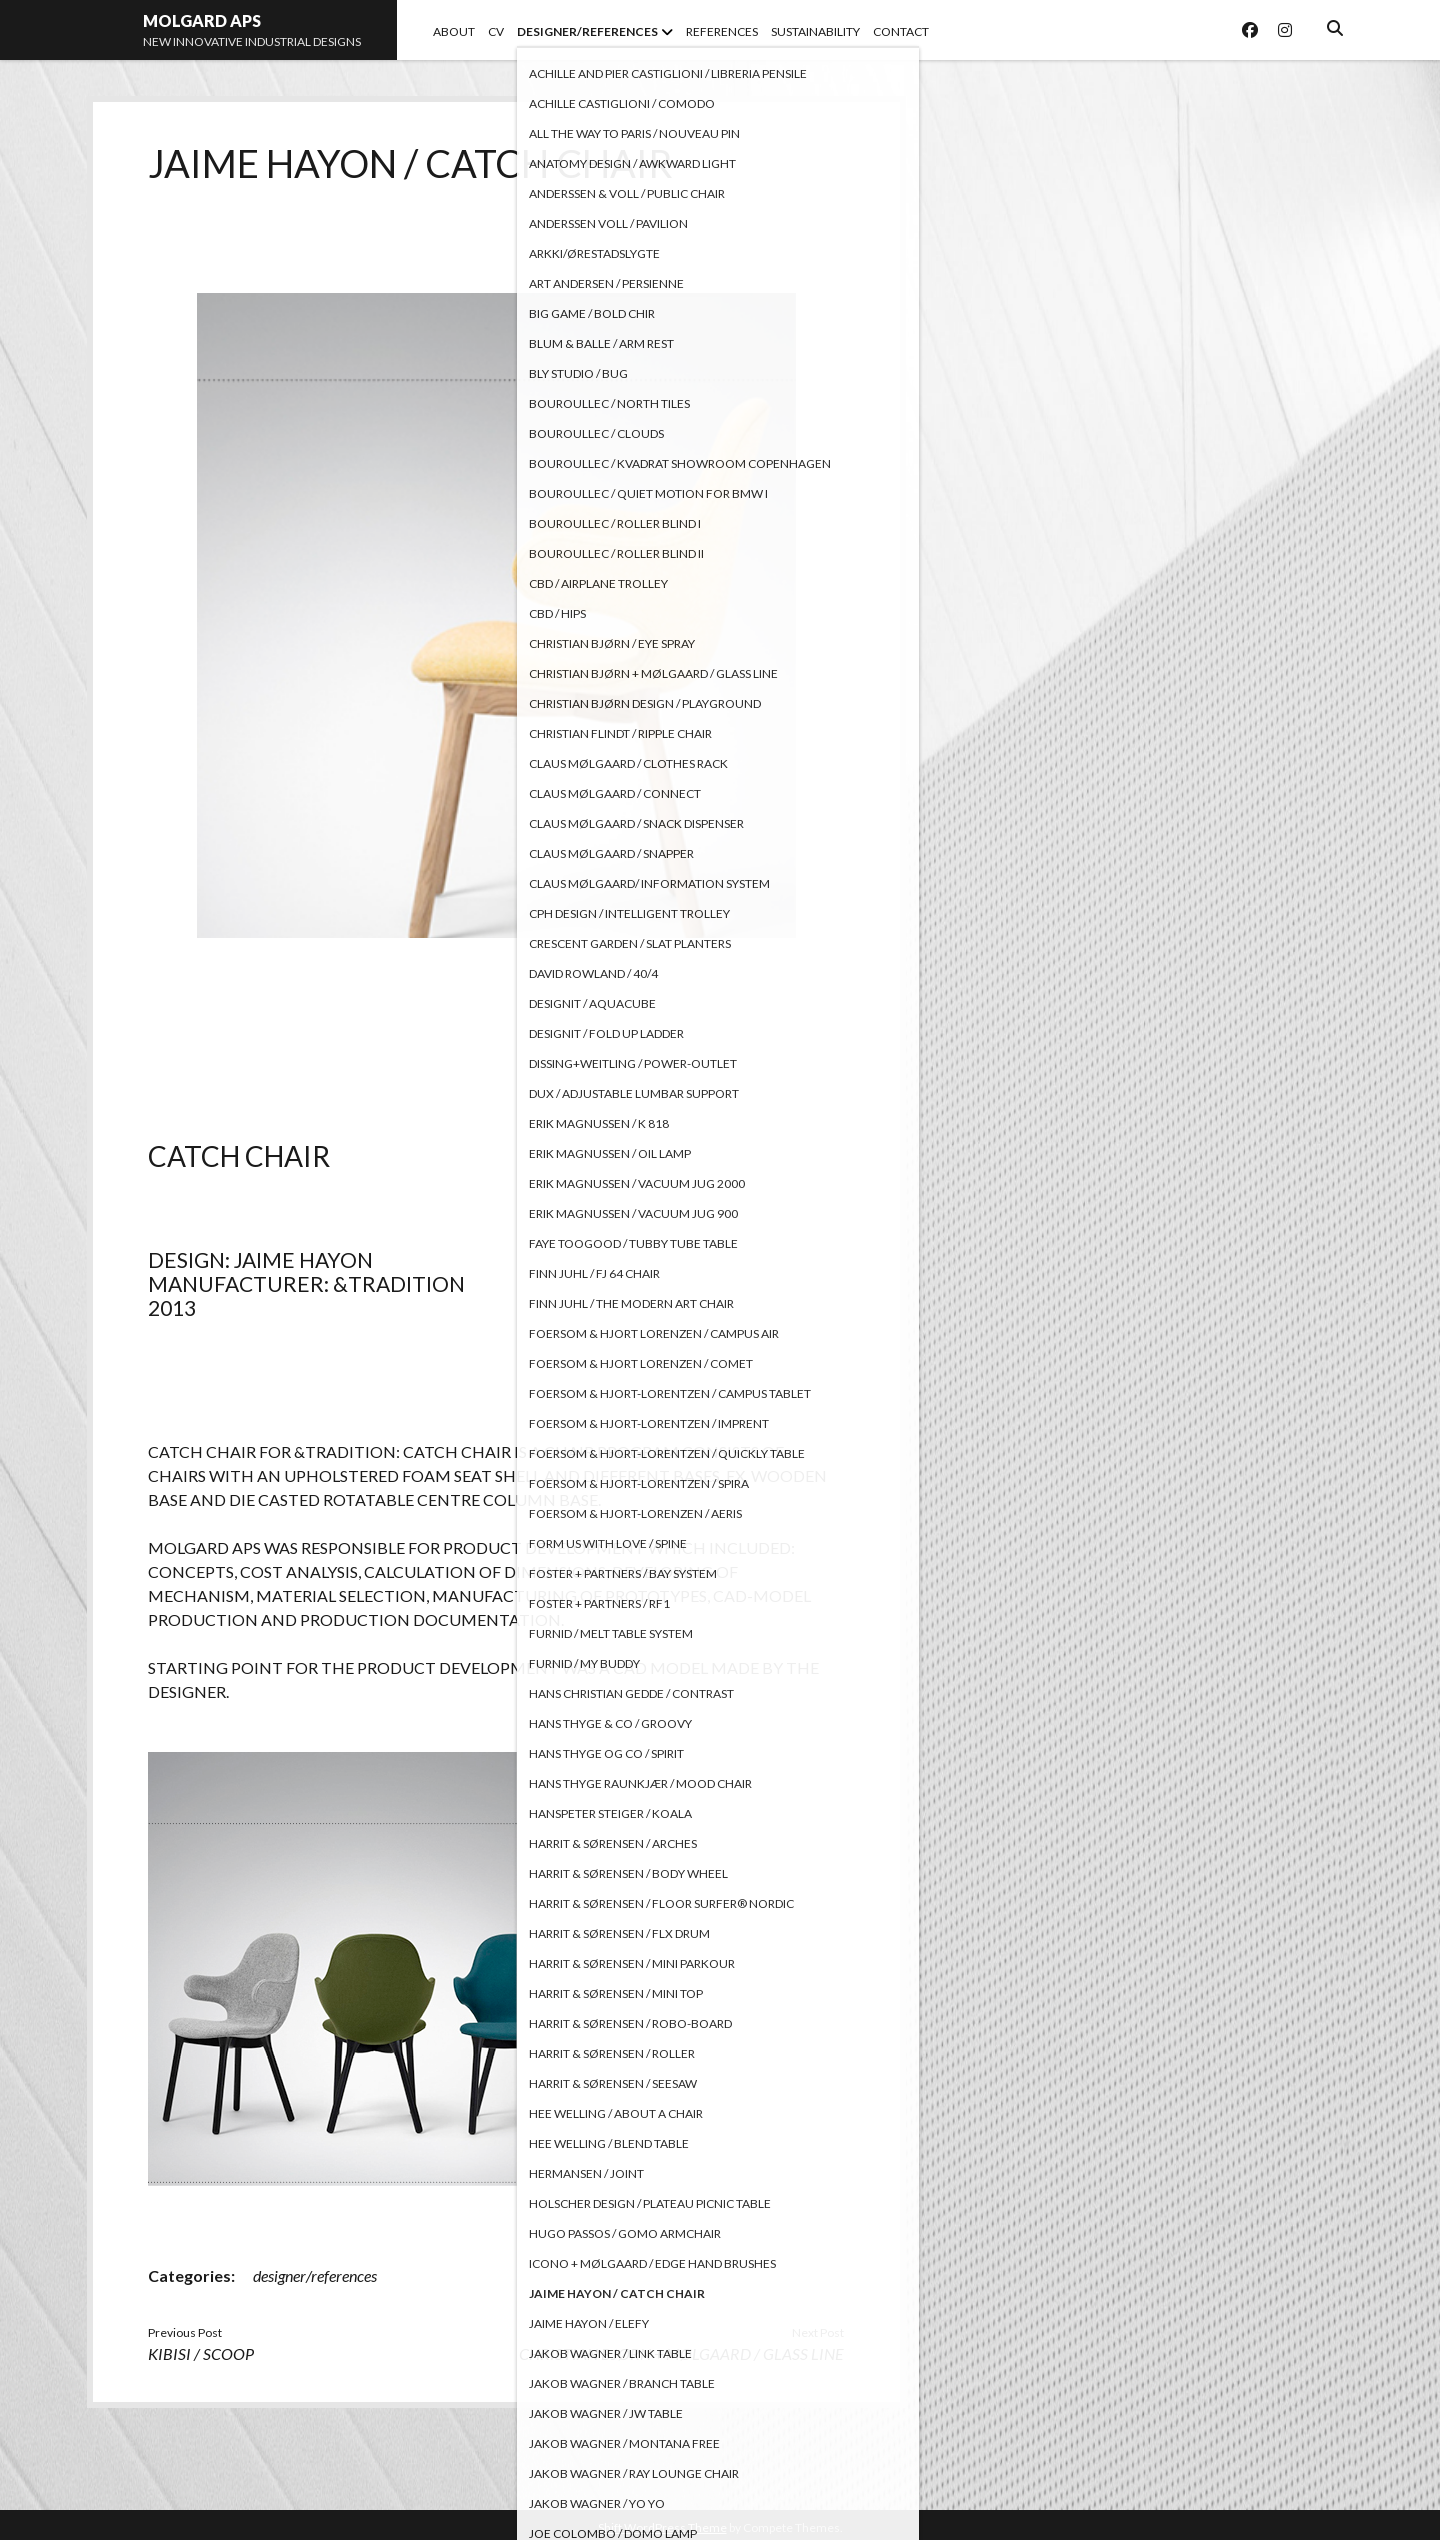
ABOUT (454, 31)
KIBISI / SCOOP (201, 2353)
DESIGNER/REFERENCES (587, 31)
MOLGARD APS (202, 20)
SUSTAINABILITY (815, 31)
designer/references (315, 2275)
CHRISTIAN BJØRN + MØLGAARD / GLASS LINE (681, 2353)
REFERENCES (722, 31)
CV (496, 31)
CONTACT (901, 31)
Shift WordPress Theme (662, 2527)
